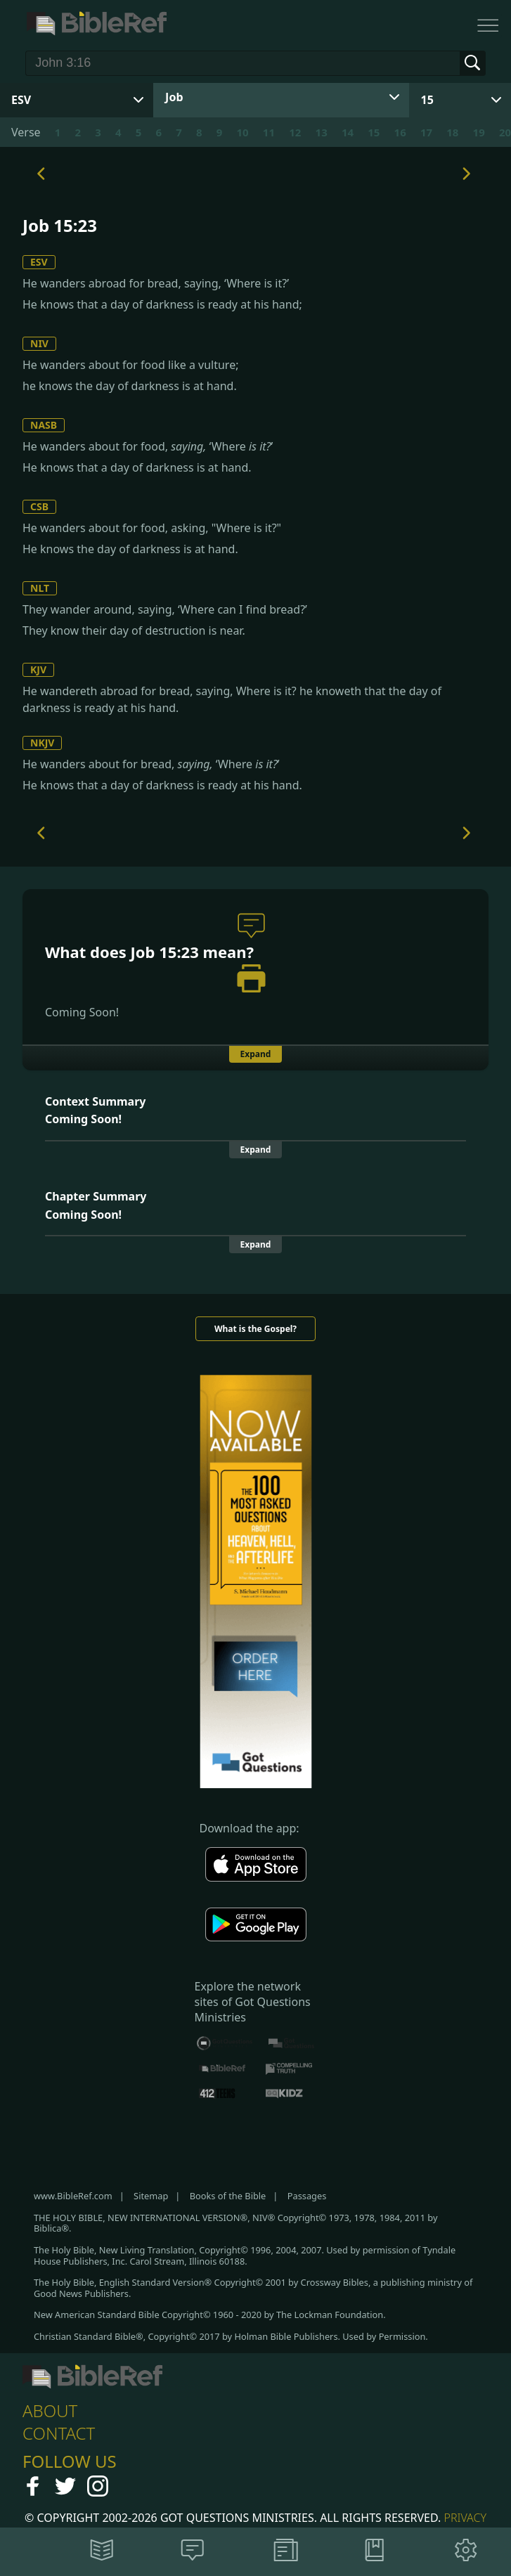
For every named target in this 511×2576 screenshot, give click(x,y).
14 (348, 132)
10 (243, 132)
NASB (43, 425)
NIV (39, 343)
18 (452, 132)
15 (427, 100)
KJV (38, 669)
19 (479, 132)
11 (269, 132)
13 (322, 132)
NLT (39, 588)
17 (426, 132)
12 (295, 132)
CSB (39, 506)
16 (400, 132)
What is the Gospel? (255, 1329)
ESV (39, 261)
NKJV (42, 742)
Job (174, 97)
